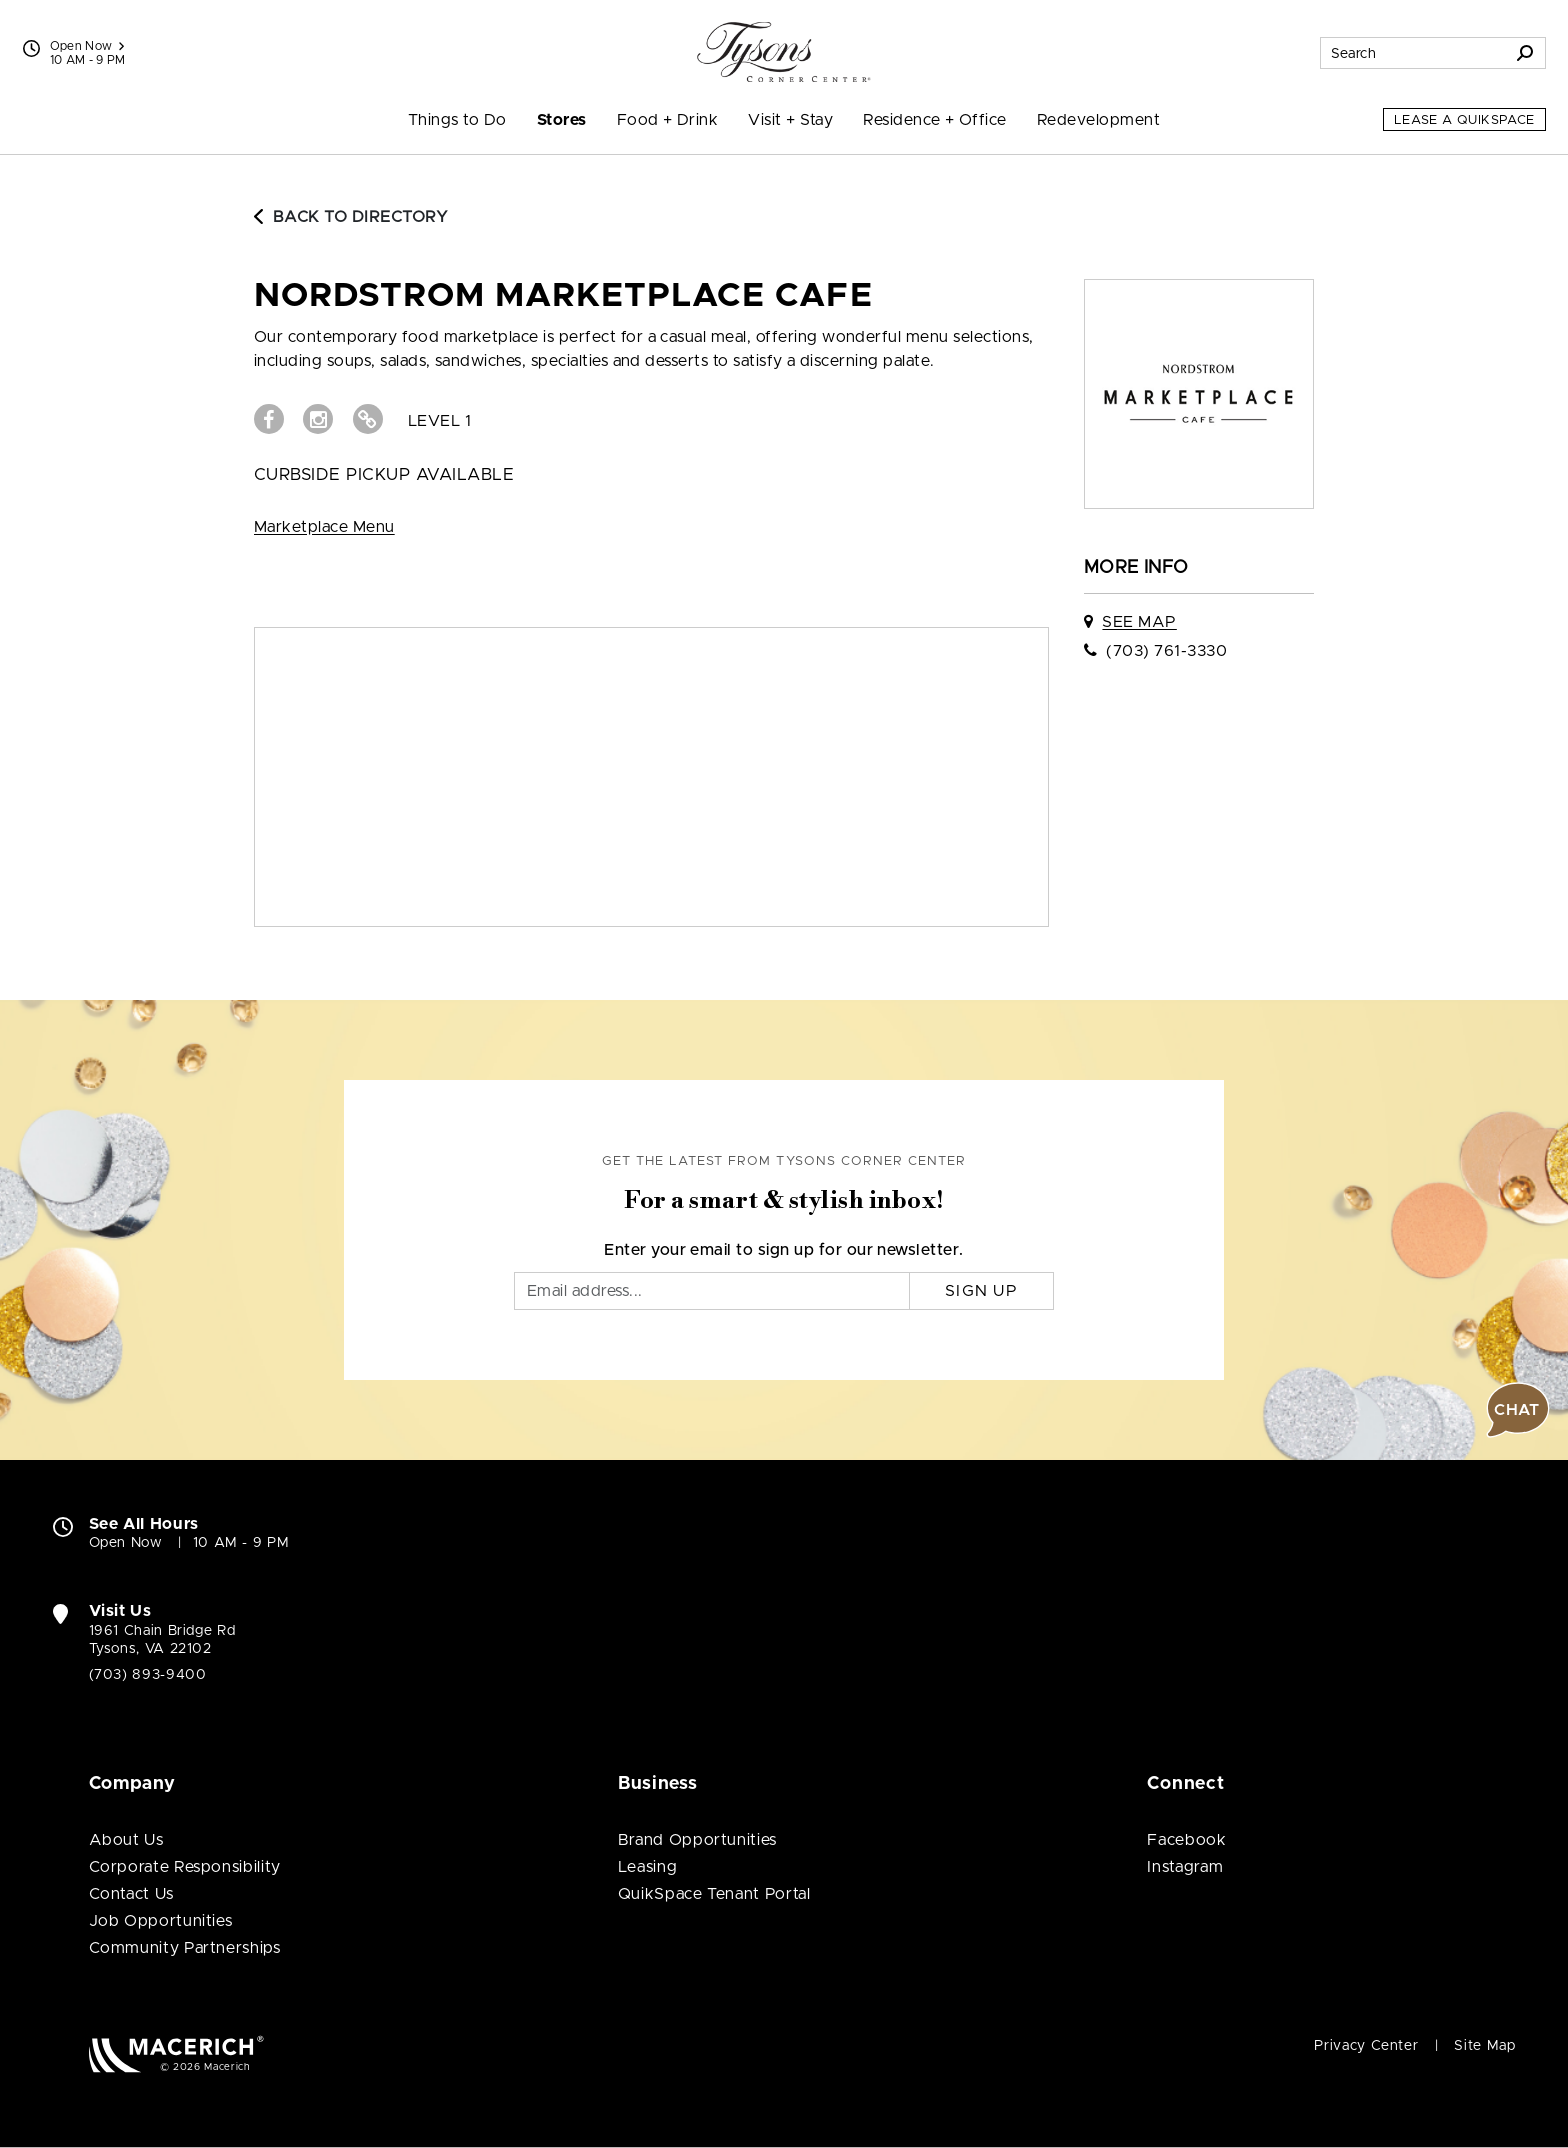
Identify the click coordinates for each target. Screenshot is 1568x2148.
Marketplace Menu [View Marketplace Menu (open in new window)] (324, 527)
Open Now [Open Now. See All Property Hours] (126, 1543)
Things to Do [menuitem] (457, 120)
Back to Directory (351, 217)
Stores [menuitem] (562, 120)
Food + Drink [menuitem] (668, 120)
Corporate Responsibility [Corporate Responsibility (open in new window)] (185, 1867)
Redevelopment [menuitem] (1098, 120)
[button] (1518, 1410)
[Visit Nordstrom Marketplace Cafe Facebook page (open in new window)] (269, 419)
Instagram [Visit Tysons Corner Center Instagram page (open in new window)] (1185, 1867)
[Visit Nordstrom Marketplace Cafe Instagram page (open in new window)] (318, 419)
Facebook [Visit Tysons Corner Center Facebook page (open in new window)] (1186, 1840)
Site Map (1484, 2046)
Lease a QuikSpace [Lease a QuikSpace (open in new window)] (1464, 120)
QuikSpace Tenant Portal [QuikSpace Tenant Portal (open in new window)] (714, 1894)
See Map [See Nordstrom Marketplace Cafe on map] (1139, 622)
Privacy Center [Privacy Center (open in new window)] (1366, 2046)
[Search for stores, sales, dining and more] (1413, 53)
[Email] (712, 1291)
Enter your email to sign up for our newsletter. (784, 1250)
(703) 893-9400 (148, 1675)
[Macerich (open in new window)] (176, 2053)
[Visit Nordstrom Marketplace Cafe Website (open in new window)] (368, 419)
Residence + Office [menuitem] (935, 120)
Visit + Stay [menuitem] (790, 120)
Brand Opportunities (697, 1840)
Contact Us (131, 1894)
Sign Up (981, 1291)
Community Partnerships (185, 1948)
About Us (126, 1840)
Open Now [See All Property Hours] (87, 46)
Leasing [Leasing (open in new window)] (647, 1867)
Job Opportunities (161, 1921)
